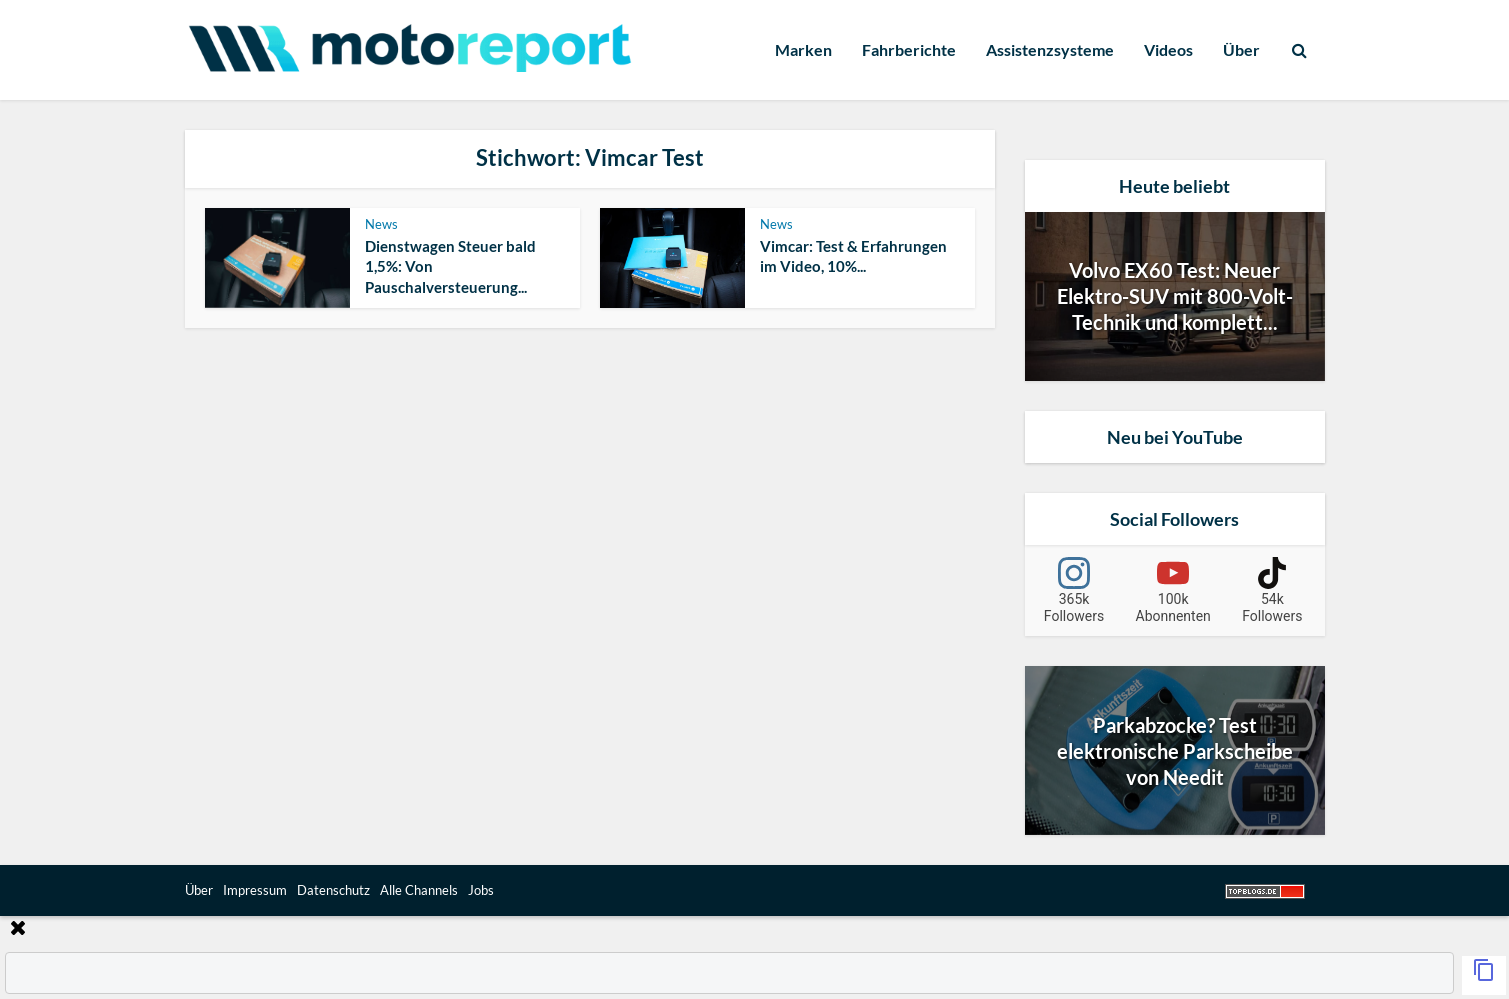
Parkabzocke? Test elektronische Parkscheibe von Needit (1175, 751)
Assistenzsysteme (1050, 49)
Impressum (255, 890)
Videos (1168, 49)
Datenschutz (333, 890)
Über (1241, 49)
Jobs (481, 890)
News (381, 224)
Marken (803, 49)
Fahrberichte (909, 49)
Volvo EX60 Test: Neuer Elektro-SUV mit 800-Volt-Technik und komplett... (1175, 296)
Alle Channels (419, 890)
